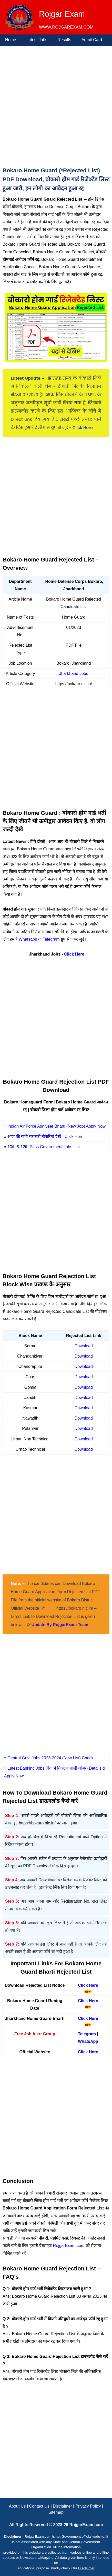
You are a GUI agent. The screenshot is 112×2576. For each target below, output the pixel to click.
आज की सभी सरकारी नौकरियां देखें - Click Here (45, 1136)
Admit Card (92, 40)
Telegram (51, 939)
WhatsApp (88, 2041)
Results (64, 40)
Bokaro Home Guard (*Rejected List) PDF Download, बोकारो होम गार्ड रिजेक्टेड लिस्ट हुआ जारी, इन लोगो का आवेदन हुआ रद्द (56, 179)
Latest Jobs (36, 40)
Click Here (83, 428)
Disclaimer (62, 2506)
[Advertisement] (56, 105)
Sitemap (56, 2512)
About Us (18, 2506)
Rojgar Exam (62, 14)
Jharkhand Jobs (73, 673)
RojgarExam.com (69, 2245)
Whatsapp (28, 939)
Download (84, 1346)
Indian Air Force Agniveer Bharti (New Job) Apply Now (56, 1126)
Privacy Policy (88, 2506)
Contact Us (39, 2506)
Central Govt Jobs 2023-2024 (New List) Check (50, 1758)
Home (10, 40)
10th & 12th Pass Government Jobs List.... (45, 1147)
